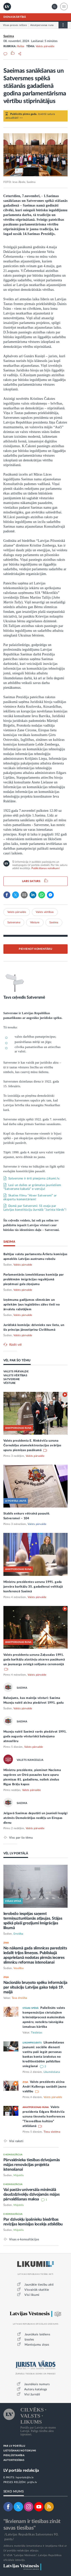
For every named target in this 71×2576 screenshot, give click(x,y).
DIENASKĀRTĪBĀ (14, 17)
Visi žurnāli (32, 2394)
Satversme (13, 922)
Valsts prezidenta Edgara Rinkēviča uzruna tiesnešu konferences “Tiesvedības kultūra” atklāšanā (44, 2117)
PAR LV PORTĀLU (14, 2446)
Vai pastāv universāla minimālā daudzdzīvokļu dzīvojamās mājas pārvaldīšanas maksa (31, 2194)
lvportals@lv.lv (25, 2477)
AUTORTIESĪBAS (13, 2460)
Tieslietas (36, 2032)
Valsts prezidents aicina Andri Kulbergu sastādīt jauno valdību (44, 2086)
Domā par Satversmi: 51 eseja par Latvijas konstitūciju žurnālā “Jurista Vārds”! (34, 1207)
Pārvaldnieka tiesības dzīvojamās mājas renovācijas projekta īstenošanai (31, 2164)
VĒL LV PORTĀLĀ (15, 1853)
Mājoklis (18, 2175)
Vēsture (35, 922)
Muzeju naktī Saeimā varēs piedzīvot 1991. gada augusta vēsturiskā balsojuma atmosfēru (35, 1736)
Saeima (8, 36)
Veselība (18, 1968)
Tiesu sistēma (52, 2132)
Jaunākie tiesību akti (39, 2284)
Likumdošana (52, 2072)
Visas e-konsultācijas (24, 2239)
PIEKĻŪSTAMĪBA (14, 2455)
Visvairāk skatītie (36, 2289)
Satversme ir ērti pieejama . (34, 1178)
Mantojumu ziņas (37, 2344)
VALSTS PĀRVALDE (16, 1371)
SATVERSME (11, 1379)
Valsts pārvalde (45, 46)
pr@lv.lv (32, 2482)
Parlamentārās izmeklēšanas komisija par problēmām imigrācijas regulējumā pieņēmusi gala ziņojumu (33, 1279)
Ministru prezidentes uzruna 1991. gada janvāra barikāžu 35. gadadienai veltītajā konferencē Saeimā (33, 1586)
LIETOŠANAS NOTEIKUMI (19, 2451)
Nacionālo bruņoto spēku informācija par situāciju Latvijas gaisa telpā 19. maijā (35, 1987)
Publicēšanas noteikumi (45, 868)
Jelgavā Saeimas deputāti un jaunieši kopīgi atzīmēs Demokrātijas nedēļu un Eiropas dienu (35, 1818)
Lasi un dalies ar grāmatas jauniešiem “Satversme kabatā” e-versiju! (32, 1187)
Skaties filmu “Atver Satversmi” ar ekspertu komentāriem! (30, 1197)
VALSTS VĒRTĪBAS (15, 1375)
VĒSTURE (9, 1383)
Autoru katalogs (35, 2389)
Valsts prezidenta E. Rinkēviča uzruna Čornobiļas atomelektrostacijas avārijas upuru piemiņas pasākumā (32, 1445)
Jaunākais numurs (37, 2384)
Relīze (20, 46)
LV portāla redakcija (21, 2470)
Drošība (18, 1934)
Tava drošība (19, 1998)
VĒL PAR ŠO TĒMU (17, 1360)
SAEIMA (9, 1241)
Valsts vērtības (45, 912)
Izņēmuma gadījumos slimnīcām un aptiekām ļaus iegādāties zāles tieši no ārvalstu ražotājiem (31, 1304)
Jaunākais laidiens (37, 2334)
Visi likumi (31, 2294)
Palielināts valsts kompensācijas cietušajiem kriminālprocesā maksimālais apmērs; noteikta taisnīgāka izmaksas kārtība (44, 2017)
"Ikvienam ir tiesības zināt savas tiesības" (32, 2525)
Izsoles (29, 2339)
